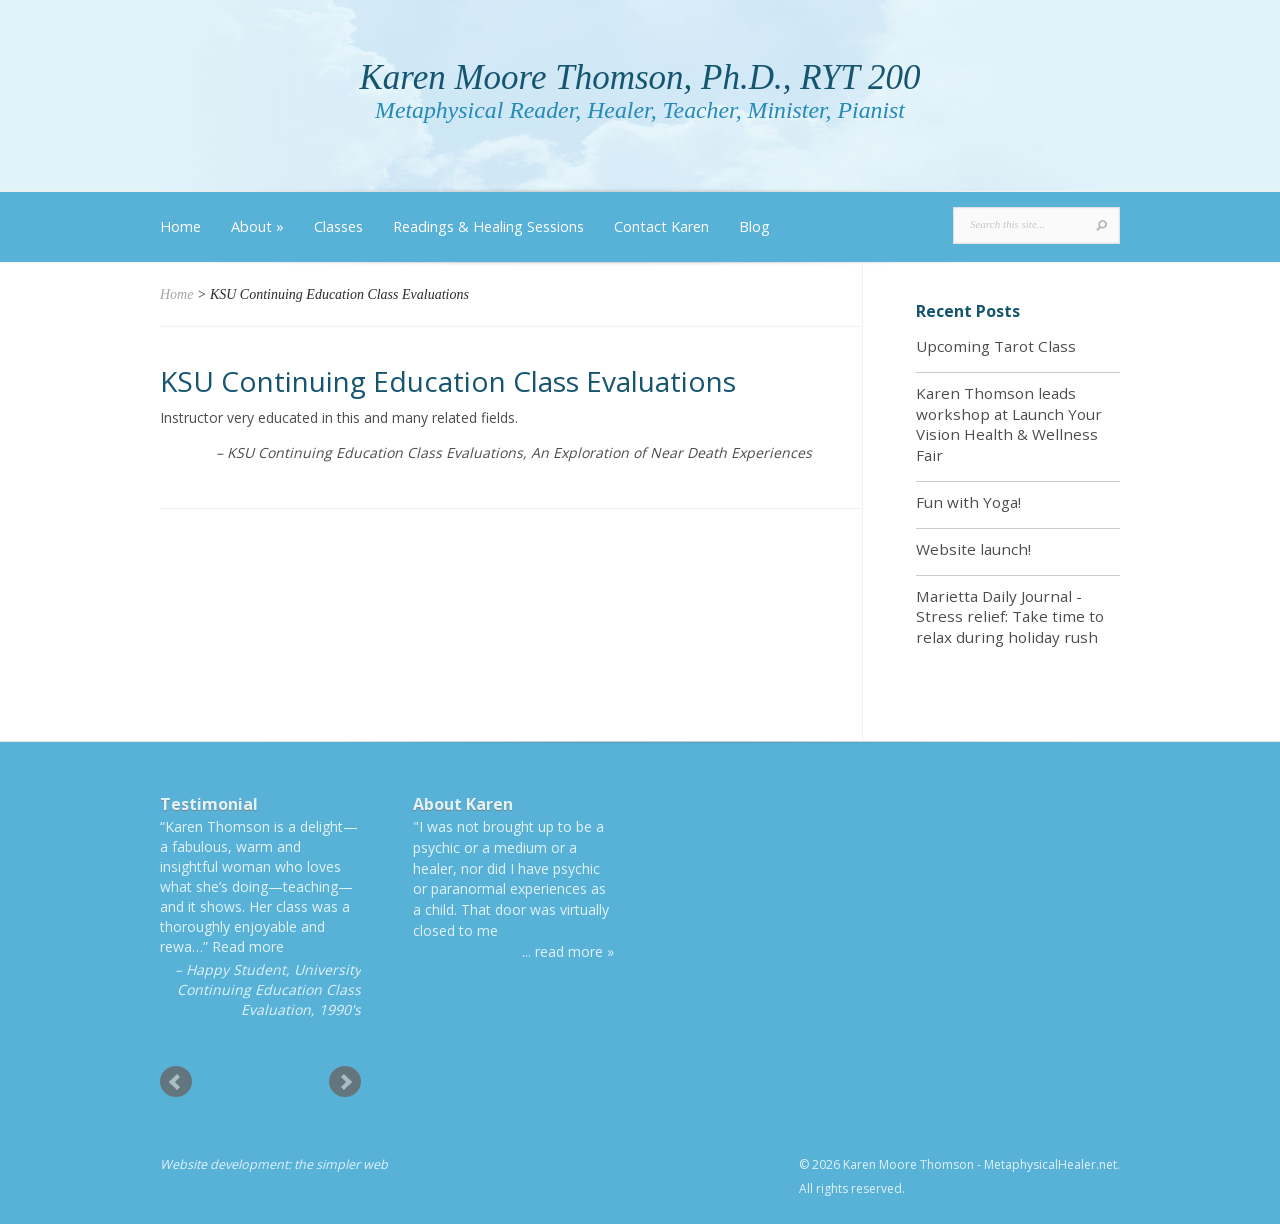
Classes (338, 226)
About (257, 226)
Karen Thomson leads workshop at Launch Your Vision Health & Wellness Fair (1009, 424)
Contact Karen (661, 226)
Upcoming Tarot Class (996, 346)
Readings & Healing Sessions (488, 226)
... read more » (568, 951)
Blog (754, 226)
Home (180, 226)
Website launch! (973, 549)
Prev (176, 1082)
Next (345, 1082)
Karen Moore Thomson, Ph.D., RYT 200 (639, 77)
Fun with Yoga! (968, 502)
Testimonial (209, 804)
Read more (248, 946)
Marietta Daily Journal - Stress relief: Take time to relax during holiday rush (1010, 617)
